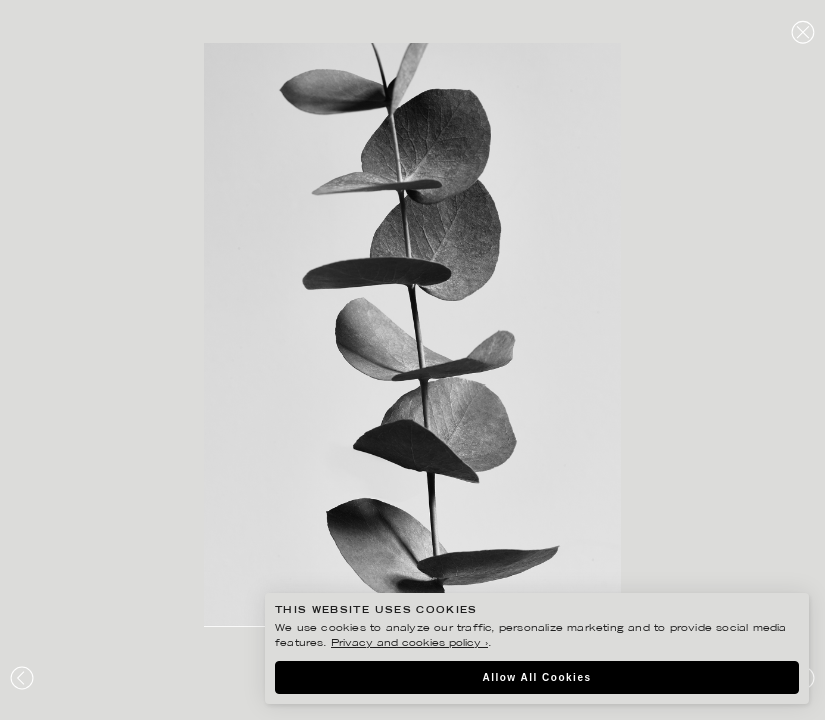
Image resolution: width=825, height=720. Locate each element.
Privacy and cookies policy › (409, 643)
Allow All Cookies (536, 677)
